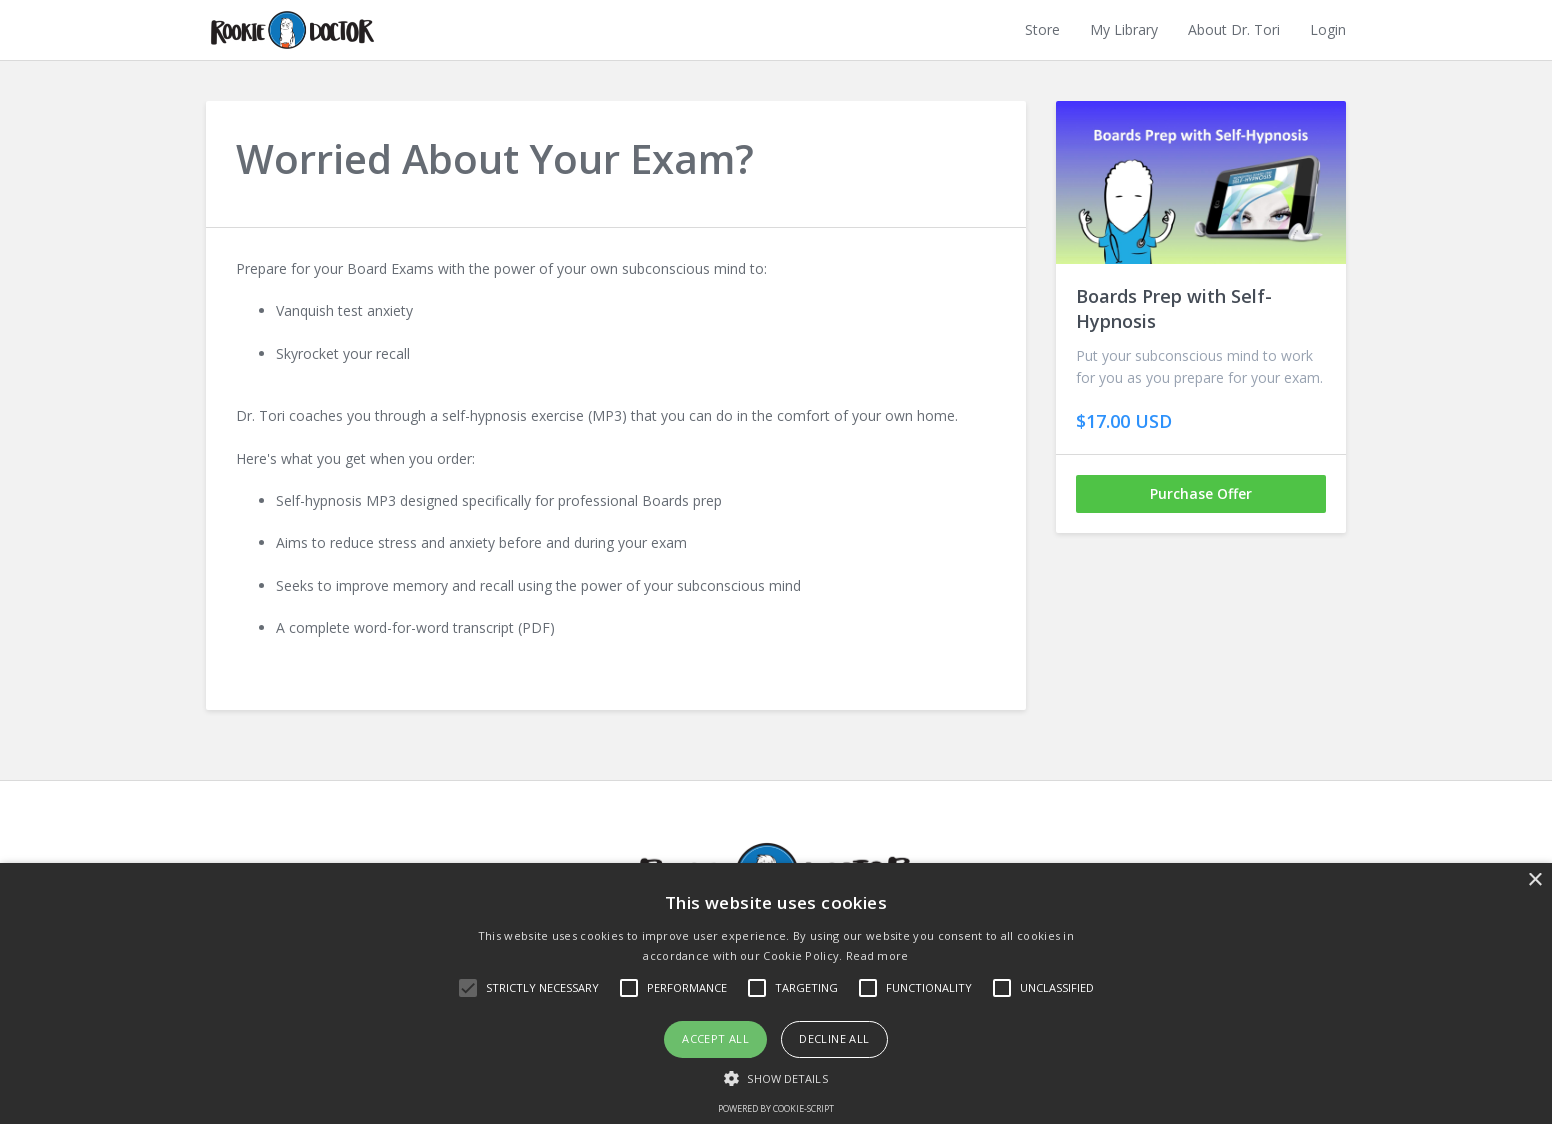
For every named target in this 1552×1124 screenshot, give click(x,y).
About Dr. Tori (1234, 29)
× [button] (1534, 880)
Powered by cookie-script (776, 1108)
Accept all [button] (715, 1038)
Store (1042, 29)
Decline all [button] (834, 1038)
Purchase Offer (1201, 493)
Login (1328, 29)
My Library (1124, 29)
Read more (877, 955)
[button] (775, 1077)
